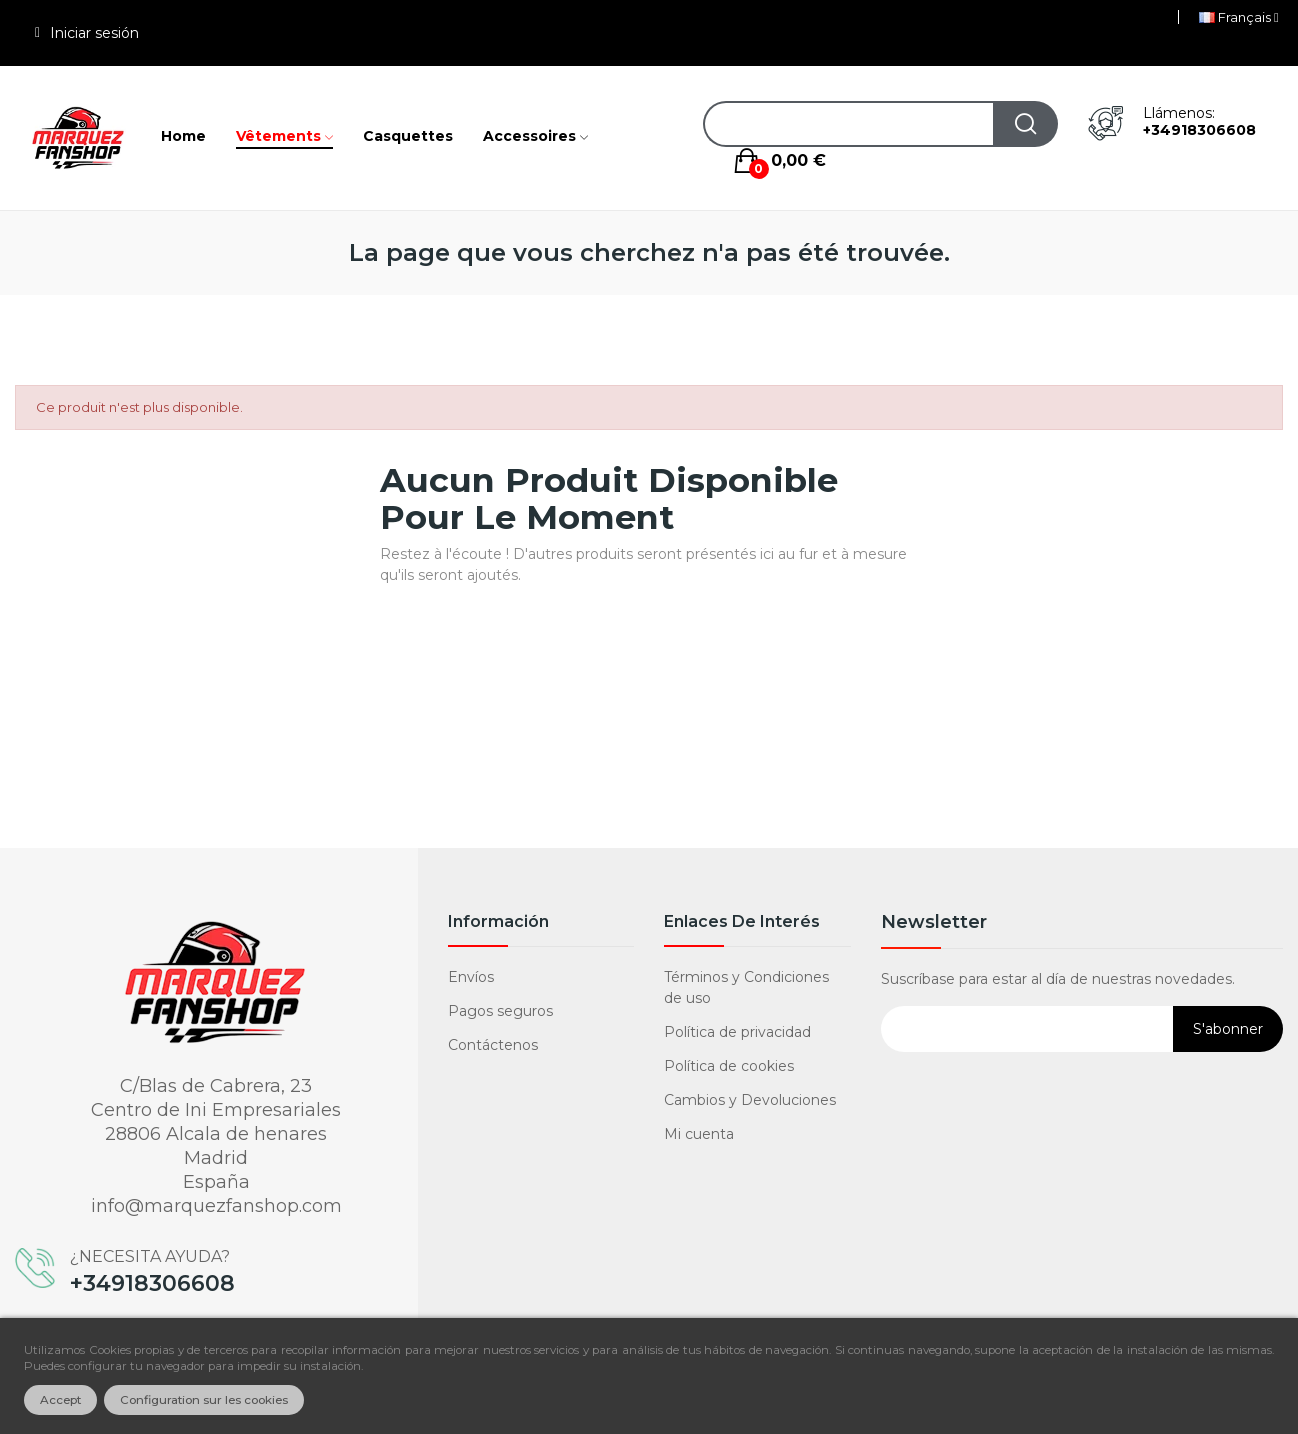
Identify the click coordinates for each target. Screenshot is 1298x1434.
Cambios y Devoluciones (750, 1100)
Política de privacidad (737, 1032)
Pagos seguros (500, 1011)
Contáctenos (493, 1045)
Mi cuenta (699, 1134)
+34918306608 (1199, 130)
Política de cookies (729, 1066)
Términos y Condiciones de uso (746, 987)
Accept (60, 1400)
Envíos (471, 977)
